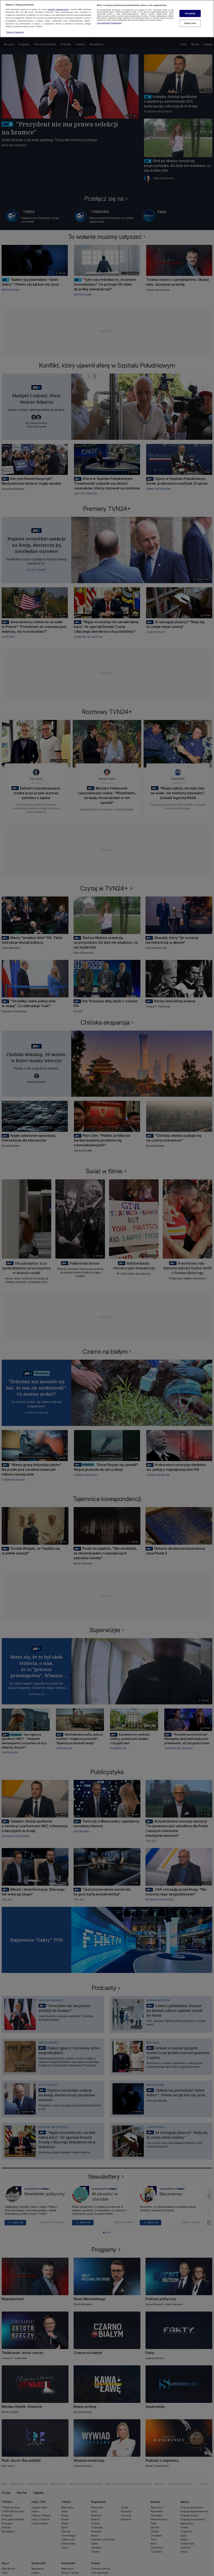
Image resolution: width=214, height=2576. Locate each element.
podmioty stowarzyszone (58, 9)
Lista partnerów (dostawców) (109, 23)
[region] (107, 18)
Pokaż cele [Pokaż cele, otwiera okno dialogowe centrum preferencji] (190, 23)
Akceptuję (190, 13)
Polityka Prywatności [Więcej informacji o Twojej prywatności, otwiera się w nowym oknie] (15, 32)
